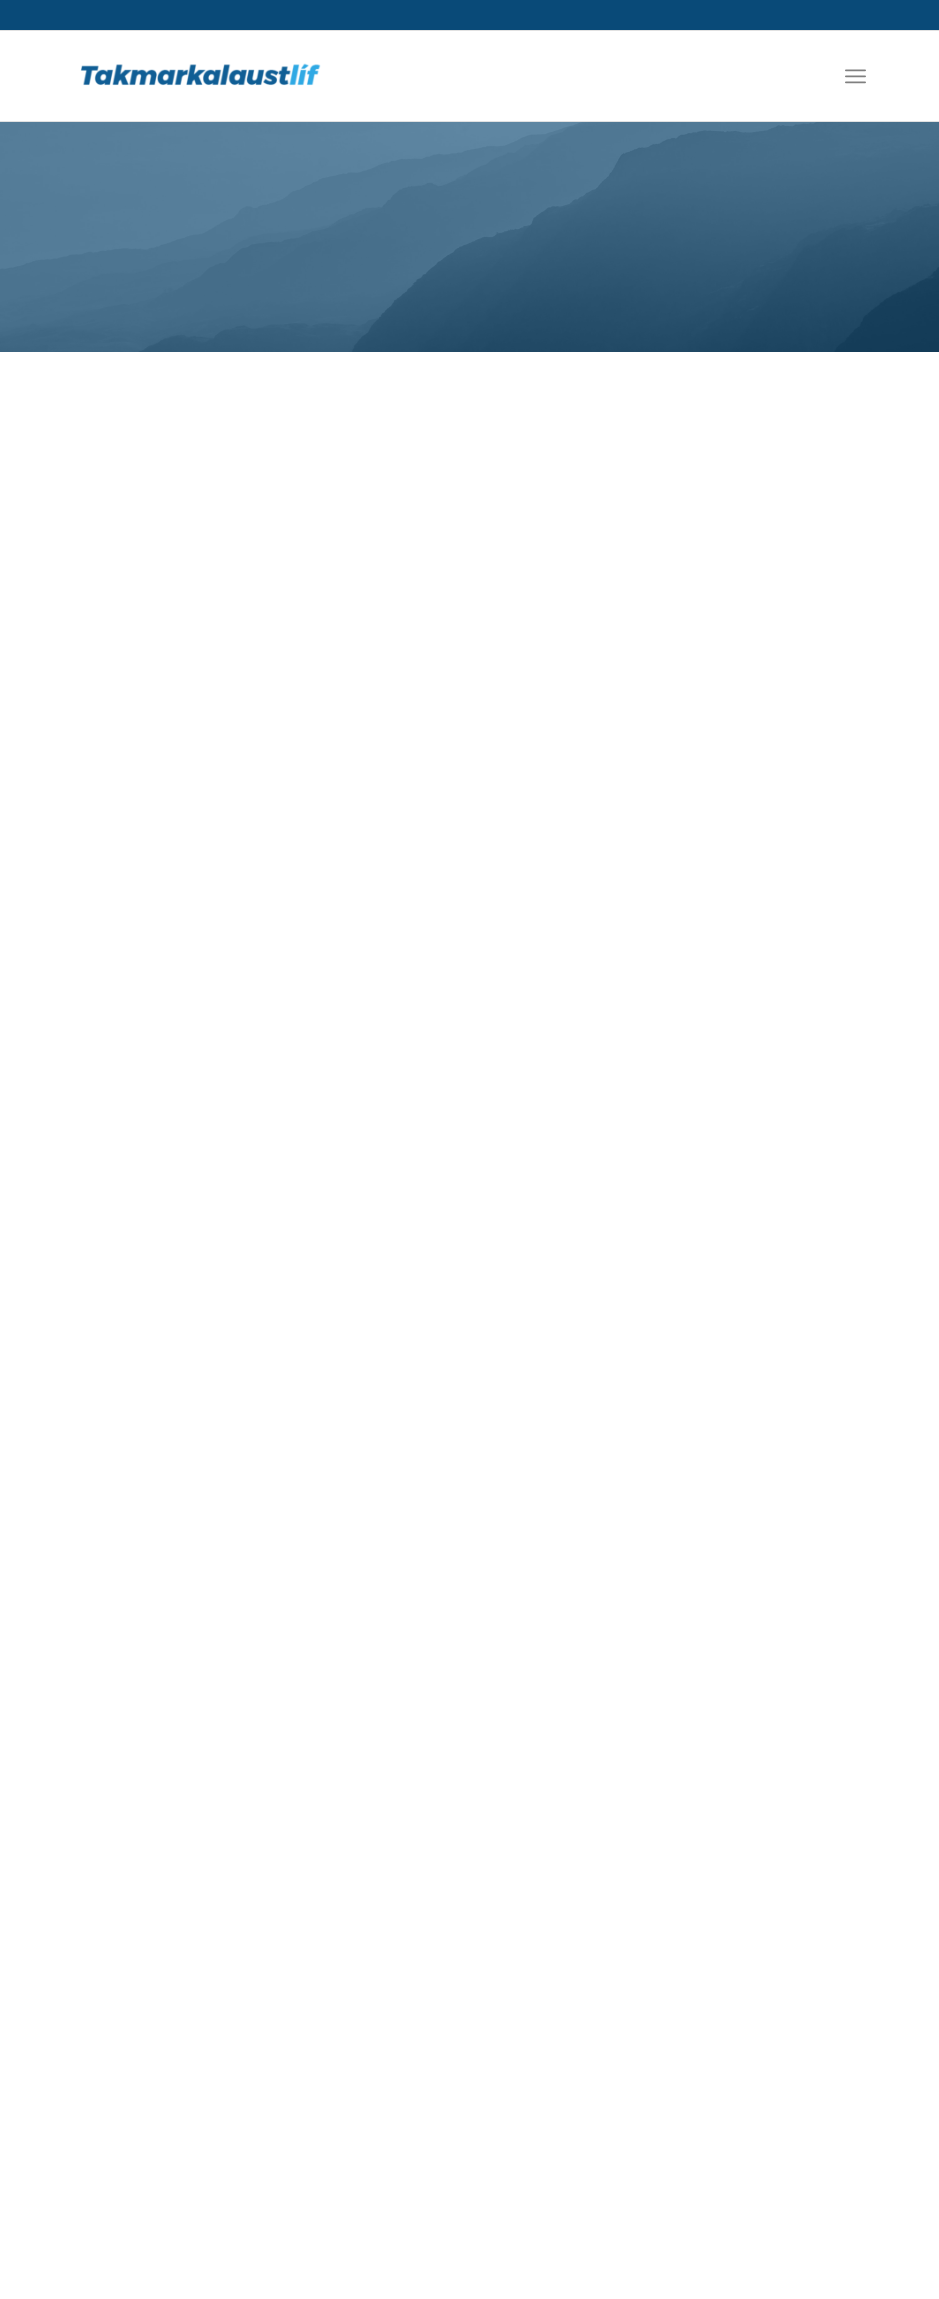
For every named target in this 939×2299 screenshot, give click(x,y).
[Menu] (855, 76)
